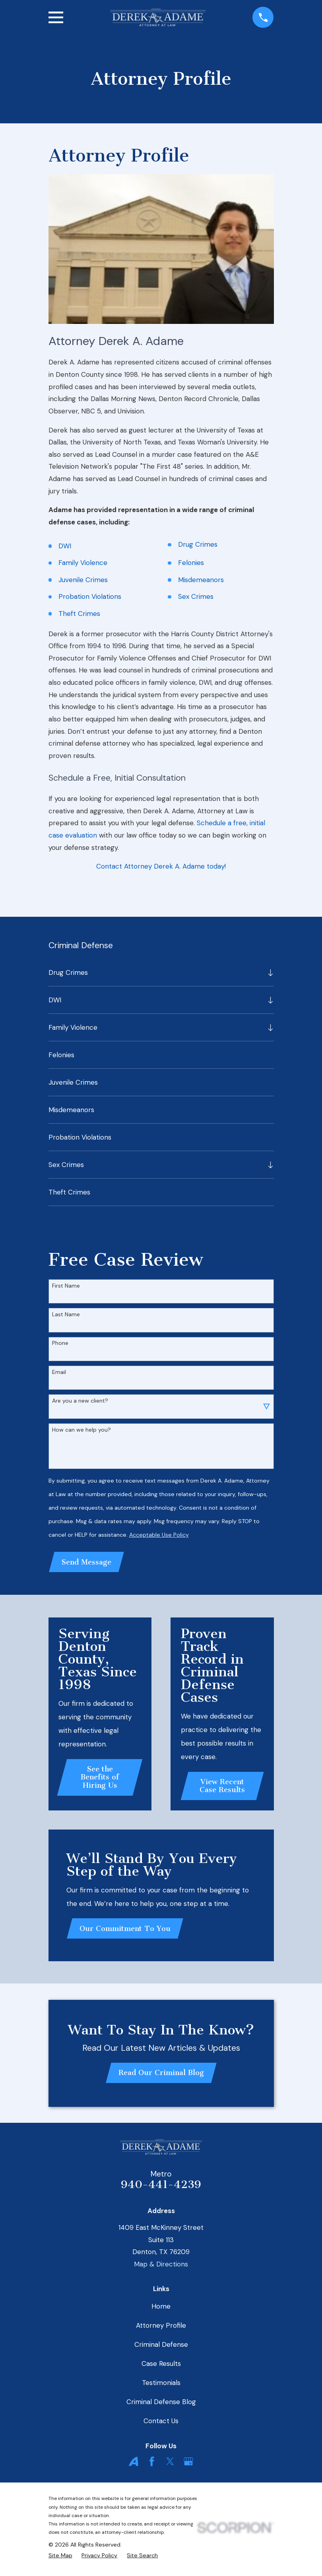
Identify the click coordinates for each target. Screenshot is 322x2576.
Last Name (66, 1314)
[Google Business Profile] (188, 2464)
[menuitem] (155, 972)
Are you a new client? (80, 1400)
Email (59, 1372)
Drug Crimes (197, 544)
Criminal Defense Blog (161, 2404)
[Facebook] (152, 2464)
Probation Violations (89, 596)
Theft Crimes (79, 613)
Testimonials (161, 2385)
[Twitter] (170, 2464)
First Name (66, 1285)
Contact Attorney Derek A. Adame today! (161, 866)
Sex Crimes (195, 596)
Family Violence (82, 562)
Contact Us (161, 2423)
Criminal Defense (161, 2347)
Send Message (87, 1562)
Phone (60, 1343)
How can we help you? (81, 1429)
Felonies (191, 562)
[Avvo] (133, 2464)
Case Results (161, 2366)
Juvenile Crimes (83, 579)
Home (161, 2309)
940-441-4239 (161, 2187)
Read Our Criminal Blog (161, 2075)
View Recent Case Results (222, 1786)
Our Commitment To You (125, 1930)
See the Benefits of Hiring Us (100, 1778)
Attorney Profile (161, 2328)
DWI (64, 546)
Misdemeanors (201, 579)
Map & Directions (161, 2266)
